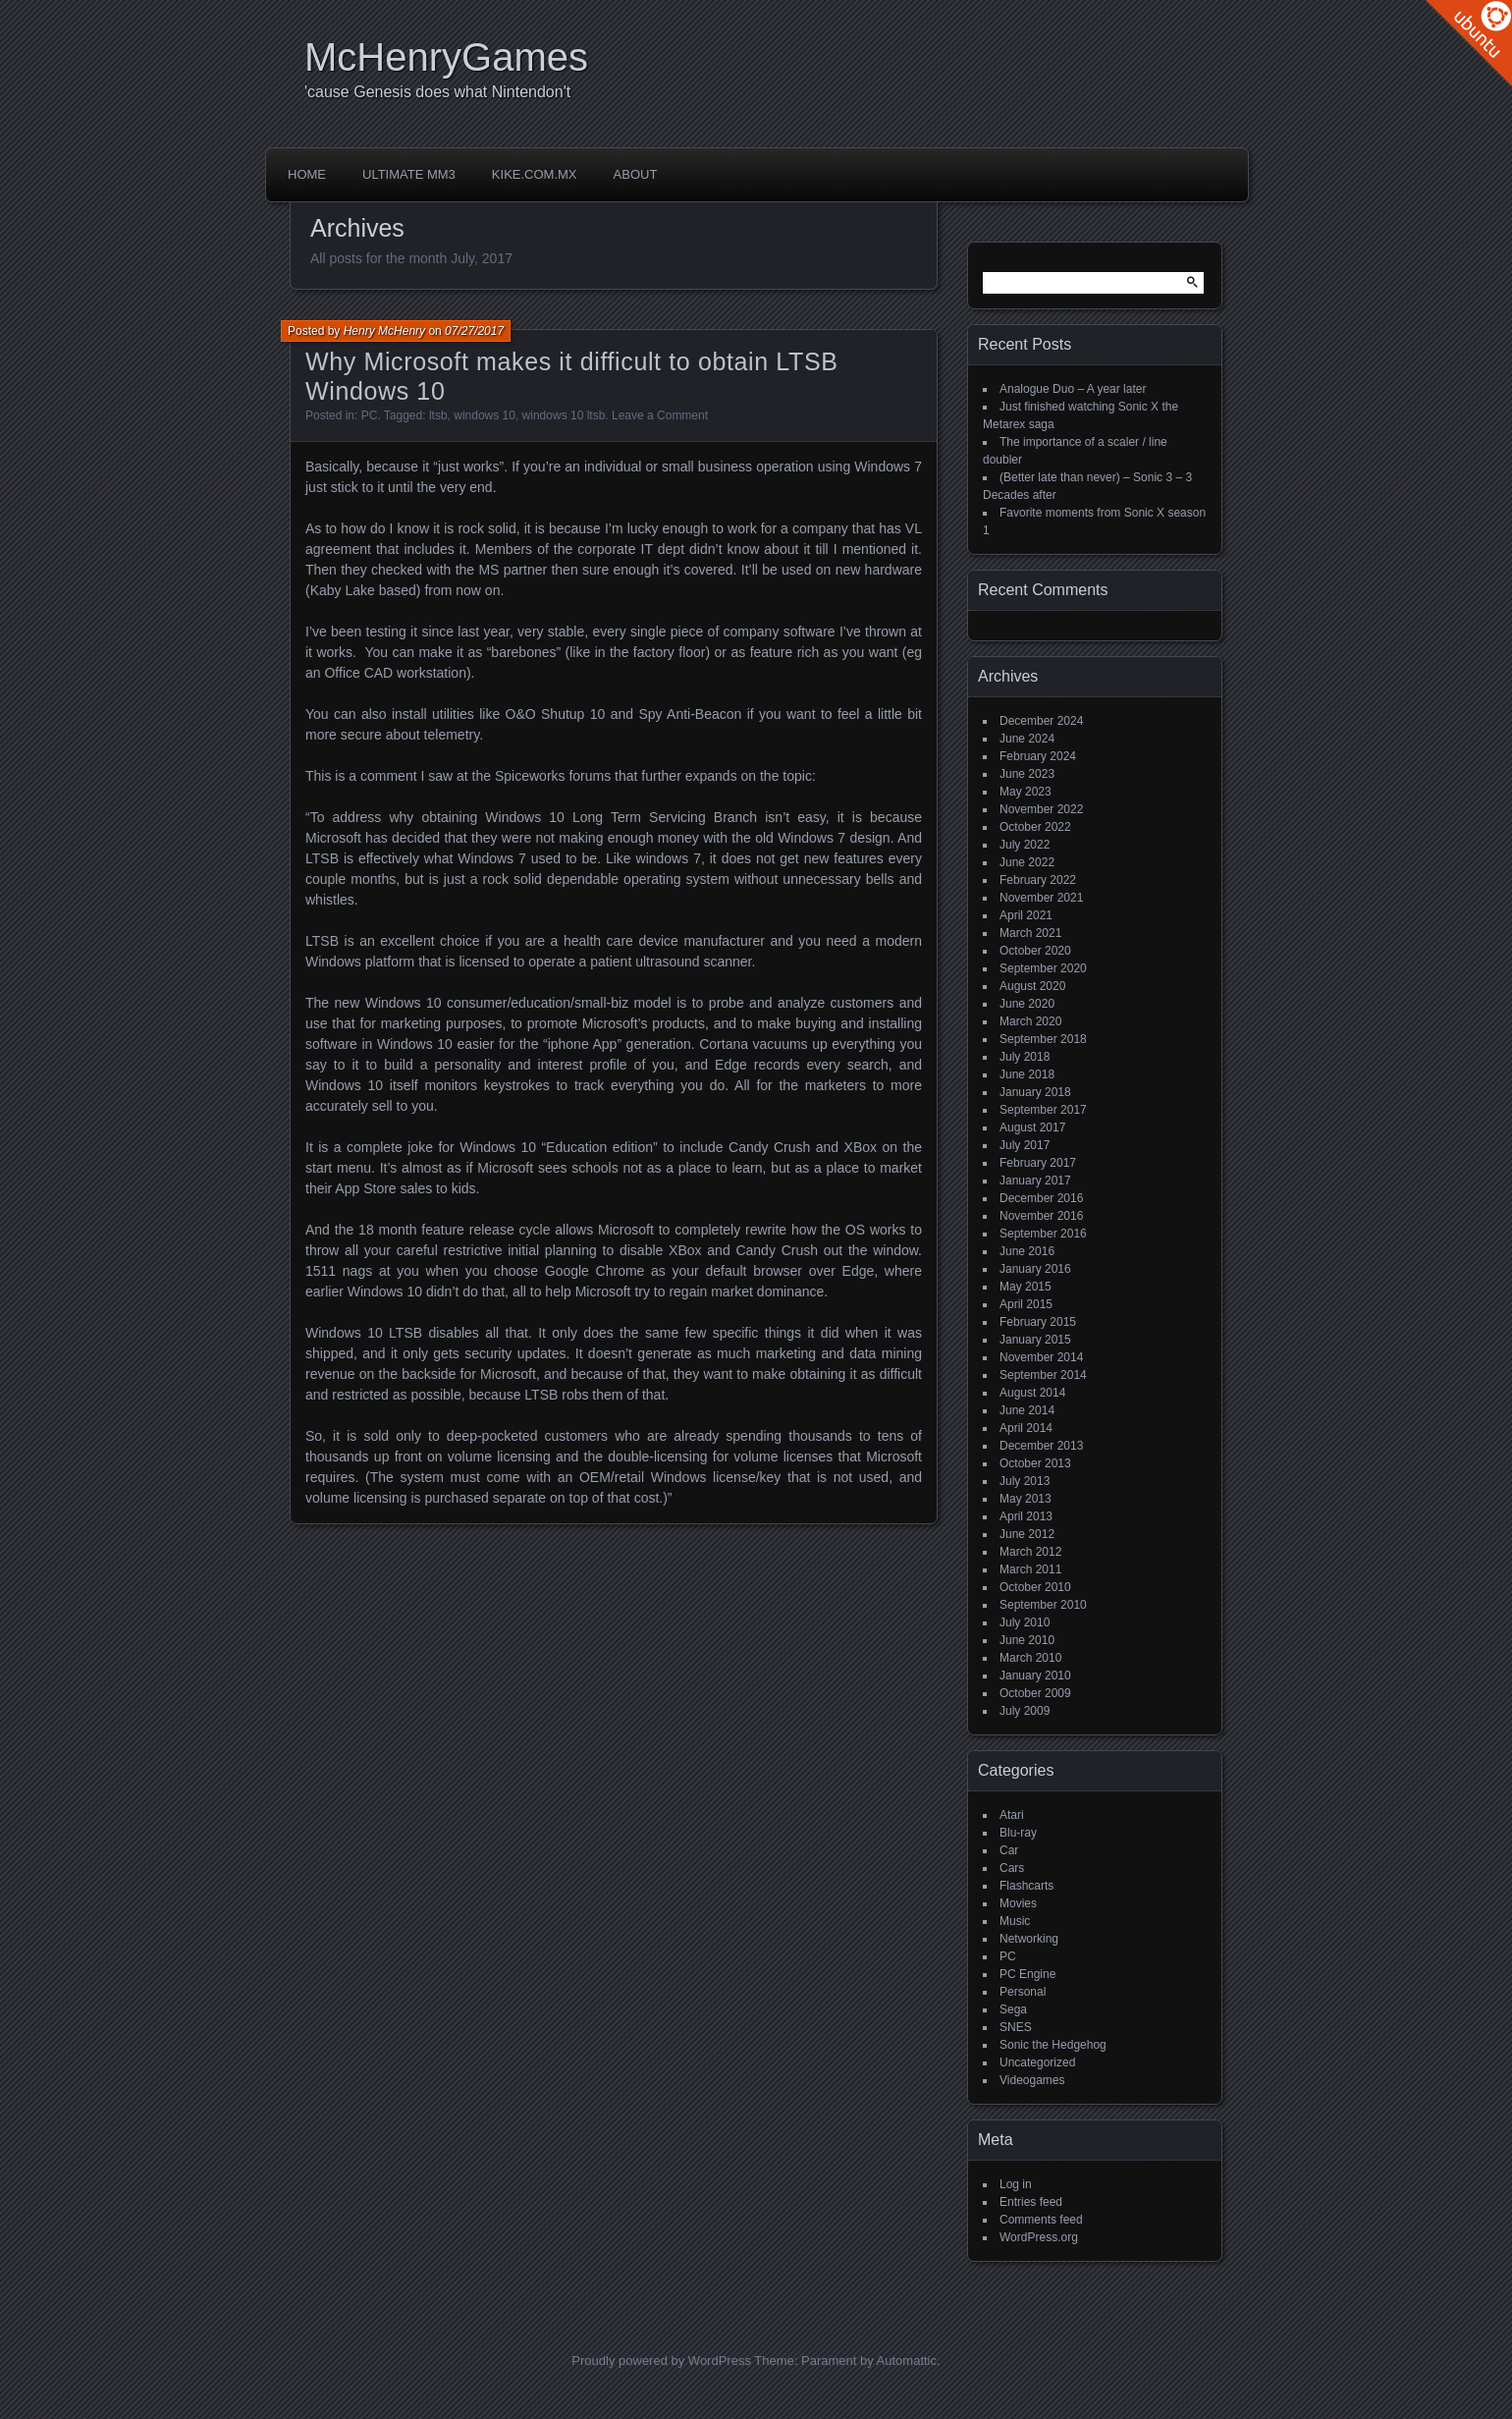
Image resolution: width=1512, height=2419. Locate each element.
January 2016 (1035, 1269)
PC (369, 415)
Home (307, 174)
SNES (1015, 2027)
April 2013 (1026, 1516)
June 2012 (1026, 1534)
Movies (1018, 1903)
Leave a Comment (660, 415)
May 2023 (1025, 791)
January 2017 (1035, 1180)
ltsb (438, 415)
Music (1014, 1921)
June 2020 (1026, 1004)
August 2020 (1032, 986)
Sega (1013, 2009)
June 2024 (1026, 738)
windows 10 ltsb (564, 415)
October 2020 (1035, 951)
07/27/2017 (474, 331)
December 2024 (1041, 721)
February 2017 (1037, 1163)
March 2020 (1030, 1021)
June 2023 (1026, 774)
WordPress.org (1038, 2237)
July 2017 (1024, 1145)
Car (1008, 1850)
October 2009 (1035, 1693)
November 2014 (1041, 1357)
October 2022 (1035, 827)
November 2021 (1041, 898)
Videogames (1032, 2080)
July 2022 (1024, 845)
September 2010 (1043, 1605)
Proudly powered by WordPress (661, 2360)
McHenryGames (446, 57)
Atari (1011, 1815)
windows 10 (484, 415)
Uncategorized (1037, 2062)
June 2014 (1026, 1410)
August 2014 (1032, 1393)
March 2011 (1030, 1569)
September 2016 (1043, 1233)
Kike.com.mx (534, 174)
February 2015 (1037, 1322)
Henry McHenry (384, 331)
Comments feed (1041, 2220)
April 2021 (1026, 915)
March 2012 (1030, 1552)
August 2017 (1032, 1127)
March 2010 (1030, 1658)
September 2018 (1043, 1039)
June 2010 (1026, 1640)
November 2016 (1041, 1216)
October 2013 (1035, 1463)
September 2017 (1043, 1110)
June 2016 (1026, 1251)
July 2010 (1024, 1622)
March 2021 (1030, 933)
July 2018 (1024, 1057)
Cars (1011, 1868)
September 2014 (1043, 1375)
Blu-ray (1018, 1833)
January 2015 (1035, 1340)
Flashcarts (1026, 1886)
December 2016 (1041, 1198)
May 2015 (1025, 1286)
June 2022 (1026, 862)
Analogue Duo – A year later (1072, 389)
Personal (1022, 1992)
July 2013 (1024, 1481)
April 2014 (1026, 1428)
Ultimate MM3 (409, 174)
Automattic (907, 2360)
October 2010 (1035, 1587)
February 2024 (1037, 756)
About (636, 174)
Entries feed (1030, 2202)
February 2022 (1037, 880)
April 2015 (1026, 1304)
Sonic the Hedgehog (1053, 2045)
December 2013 (1041, 1446)
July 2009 (1024, 1711)
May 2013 (1025, 1499)
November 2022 (1041, 809)
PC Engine (1027, 1974)
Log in (1015, 2184)
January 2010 (1035, 1675)
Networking (1028, 1939)
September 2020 (1043, 968)
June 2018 (1026, 1074)
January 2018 (1035, 1092)
